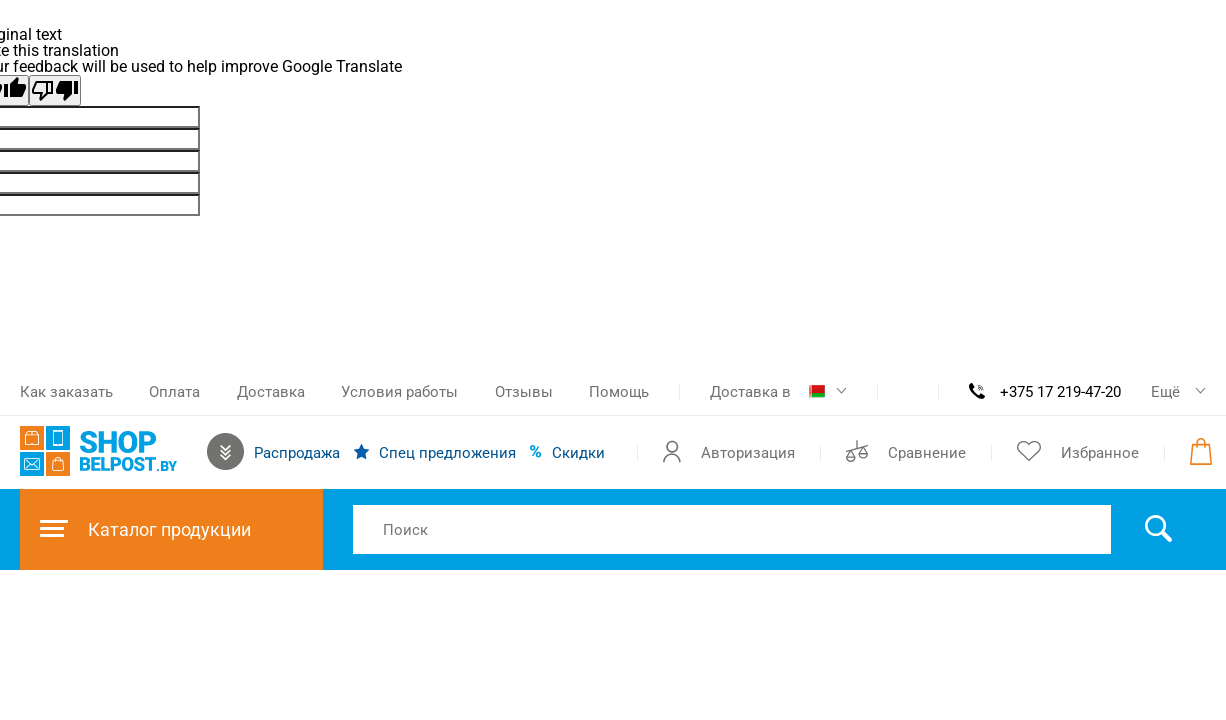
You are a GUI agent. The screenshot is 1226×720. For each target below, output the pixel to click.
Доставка (271, 392)
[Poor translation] (55, 90)
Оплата (174, 392)
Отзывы (524, 392)
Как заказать (66, 392)
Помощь (619, 392)
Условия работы (399, 392)
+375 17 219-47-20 (1060, 392)
